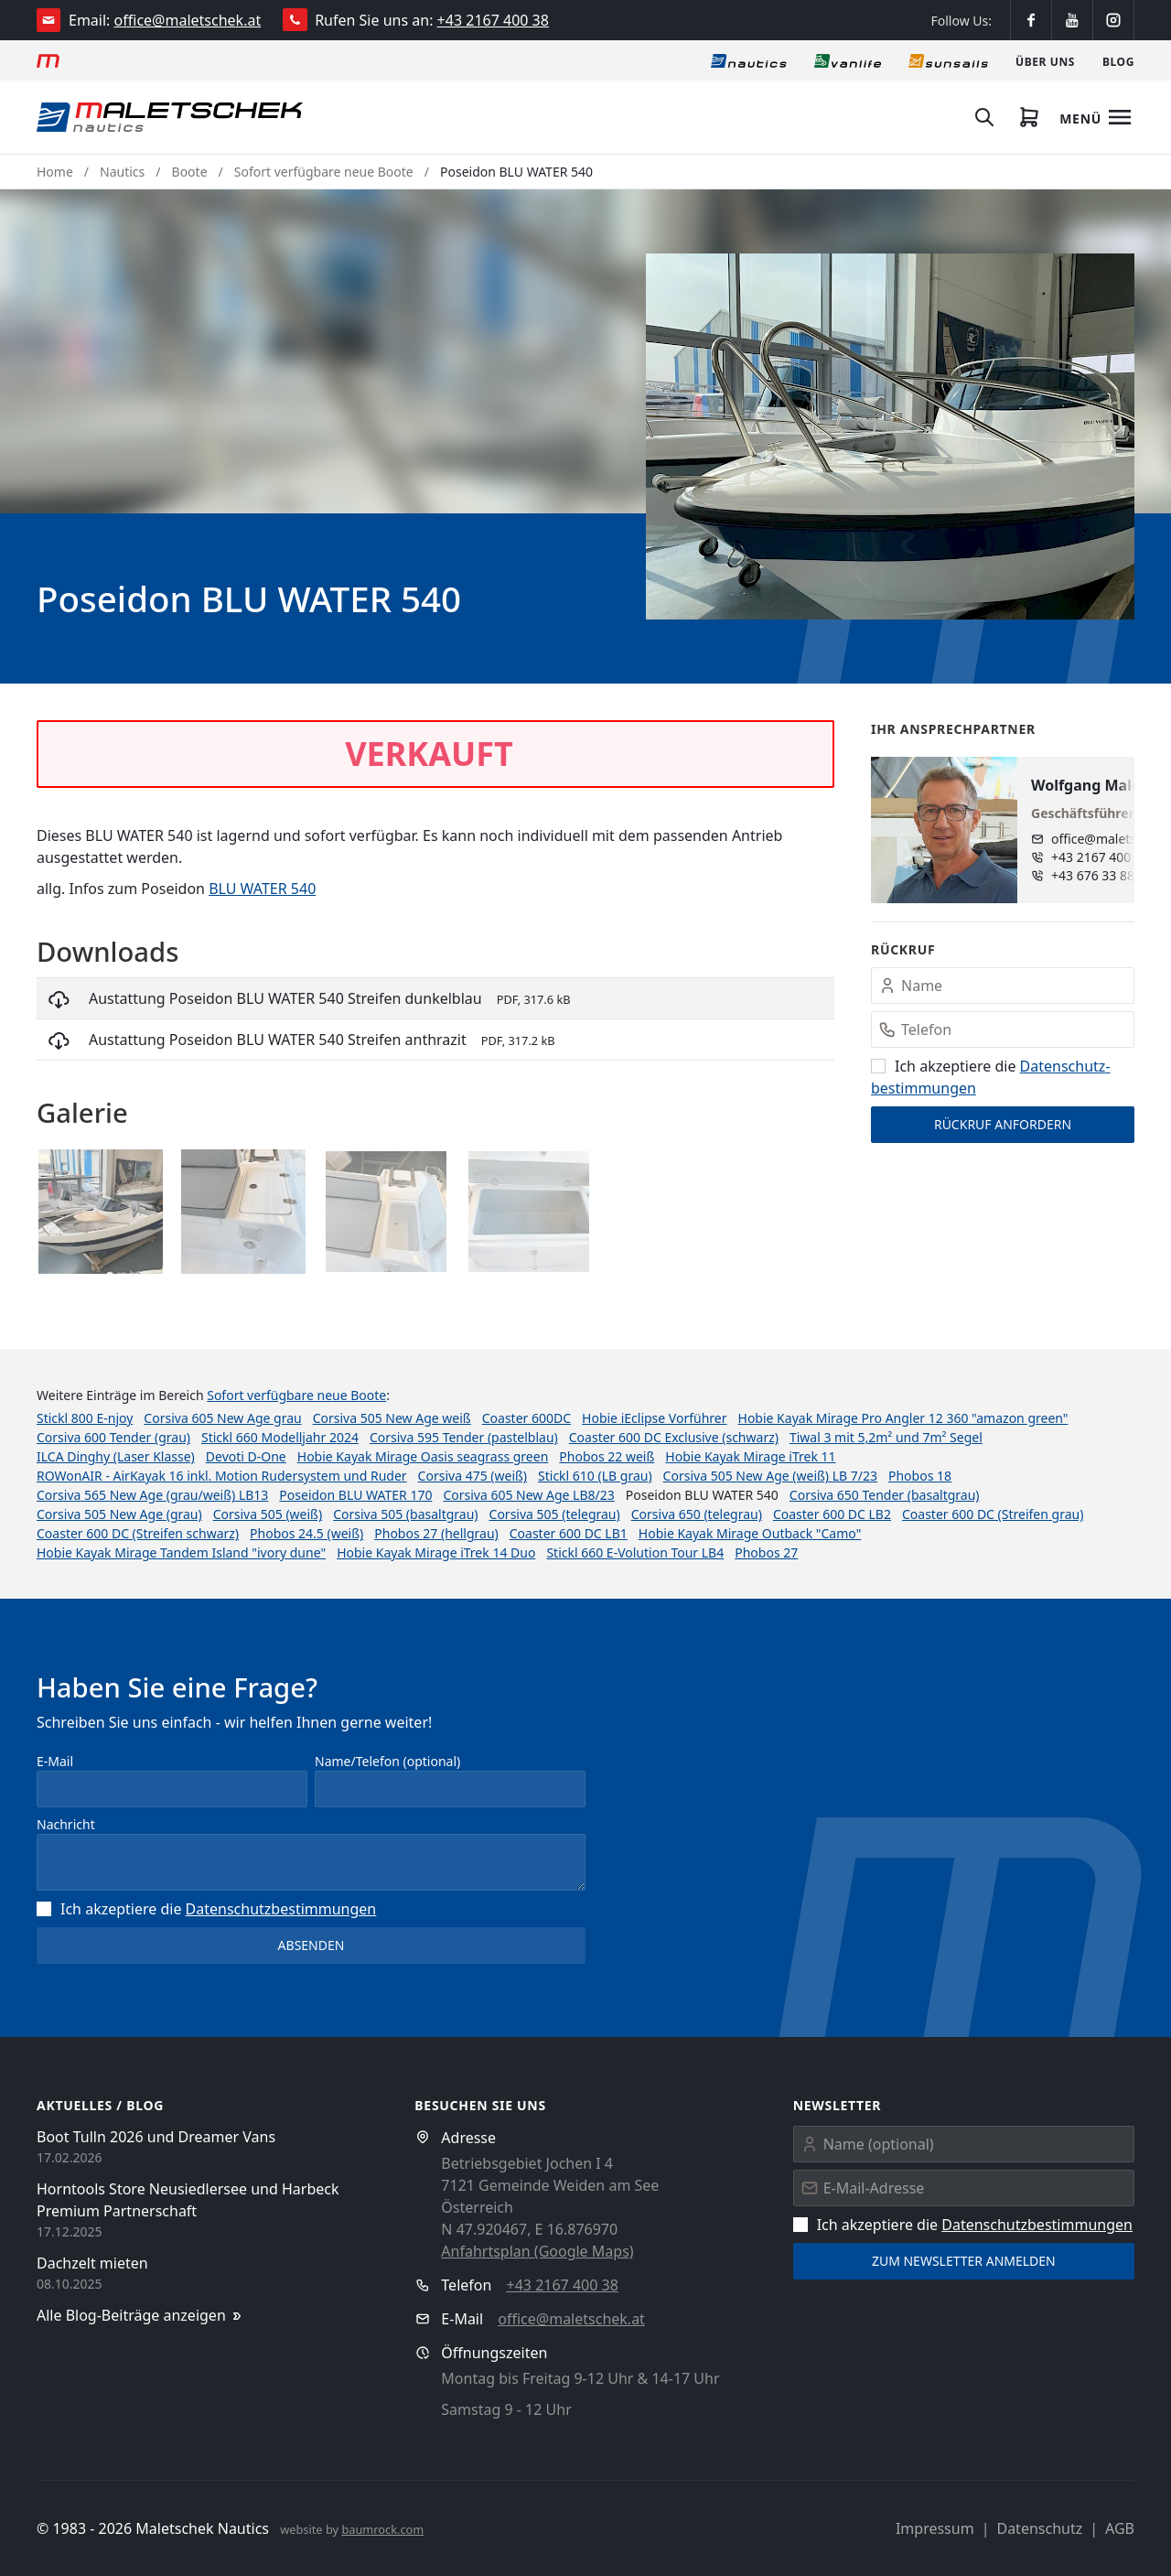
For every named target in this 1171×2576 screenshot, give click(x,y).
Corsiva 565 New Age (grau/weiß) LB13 (152, 1495)
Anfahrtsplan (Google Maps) (537, 2251)
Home (55, 171)
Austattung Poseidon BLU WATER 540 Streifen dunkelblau (285, 998)
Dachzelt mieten (92, 2263)
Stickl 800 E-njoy (85, 1418)
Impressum (935, 2528)
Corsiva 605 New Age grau (222, 1418)
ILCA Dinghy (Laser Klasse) (116, 1456)
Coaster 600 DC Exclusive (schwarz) (674, 1437)
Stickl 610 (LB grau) (595, 1475)
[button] (890, 436)
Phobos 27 (766, 1552)
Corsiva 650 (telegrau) (696, 1514)
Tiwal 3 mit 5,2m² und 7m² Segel (886, 1437)
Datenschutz (1039, 2528)
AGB (1119, 2528)
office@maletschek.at (188, 20)
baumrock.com (382, 2529)
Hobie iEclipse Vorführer (654, 1418)
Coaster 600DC (526, 1418)
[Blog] (1118, 60)
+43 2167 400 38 (493, 20)
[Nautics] (749, 60)
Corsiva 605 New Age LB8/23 (528, 1495)
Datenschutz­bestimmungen (281, 1909)
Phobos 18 (919, 1475)
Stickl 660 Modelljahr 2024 (280, 1437)
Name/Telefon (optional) (387, 1761)
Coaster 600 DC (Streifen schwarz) (138, 1533)
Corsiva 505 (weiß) (267, 1514)
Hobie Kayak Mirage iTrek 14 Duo (436, 1552)
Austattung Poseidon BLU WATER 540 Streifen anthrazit (278, 1039)
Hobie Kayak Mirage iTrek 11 (750, 1456)
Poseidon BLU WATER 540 (516, 171)
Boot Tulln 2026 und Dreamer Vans (156, 2137)
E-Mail (55, 1761)
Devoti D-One (246, 1456)
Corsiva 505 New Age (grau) (119, 1514)
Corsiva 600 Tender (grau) (113, 1437)
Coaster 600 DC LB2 (832, 1514)
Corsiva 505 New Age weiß (392, 1418)
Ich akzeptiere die (206, 1909)
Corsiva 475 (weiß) (472, 1475)
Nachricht (66, 1824)
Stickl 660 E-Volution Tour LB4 (635, 1552)
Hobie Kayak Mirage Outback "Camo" (750, 1533)
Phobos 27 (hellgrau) (436, 1533)
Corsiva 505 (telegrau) (554, 1514)
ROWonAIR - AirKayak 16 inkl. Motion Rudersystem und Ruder (222, 1475)
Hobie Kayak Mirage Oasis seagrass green (423, 1456)
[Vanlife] (847, 60)
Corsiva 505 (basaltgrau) (405, 1514)
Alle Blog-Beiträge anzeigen (140, 2315)
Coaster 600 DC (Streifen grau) (992, 1514)
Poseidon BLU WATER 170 (355, 1495)
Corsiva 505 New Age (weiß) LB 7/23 (770, 1475)
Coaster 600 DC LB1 (569, 1533)
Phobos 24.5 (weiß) (306, 1533)
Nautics (122, 171)
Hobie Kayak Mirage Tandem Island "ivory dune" (181, 1552)
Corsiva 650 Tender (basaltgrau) (885, 1495)
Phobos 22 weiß (606, 1456)
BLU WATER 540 (262, 888)
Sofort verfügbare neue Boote (324, 171)
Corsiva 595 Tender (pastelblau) (464, 1437)
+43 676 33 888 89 (1105, 875)
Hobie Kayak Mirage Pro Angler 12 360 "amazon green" (903, 1418)
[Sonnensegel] (948, 60)
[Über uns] (1045, 60)
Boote (190, 171)
